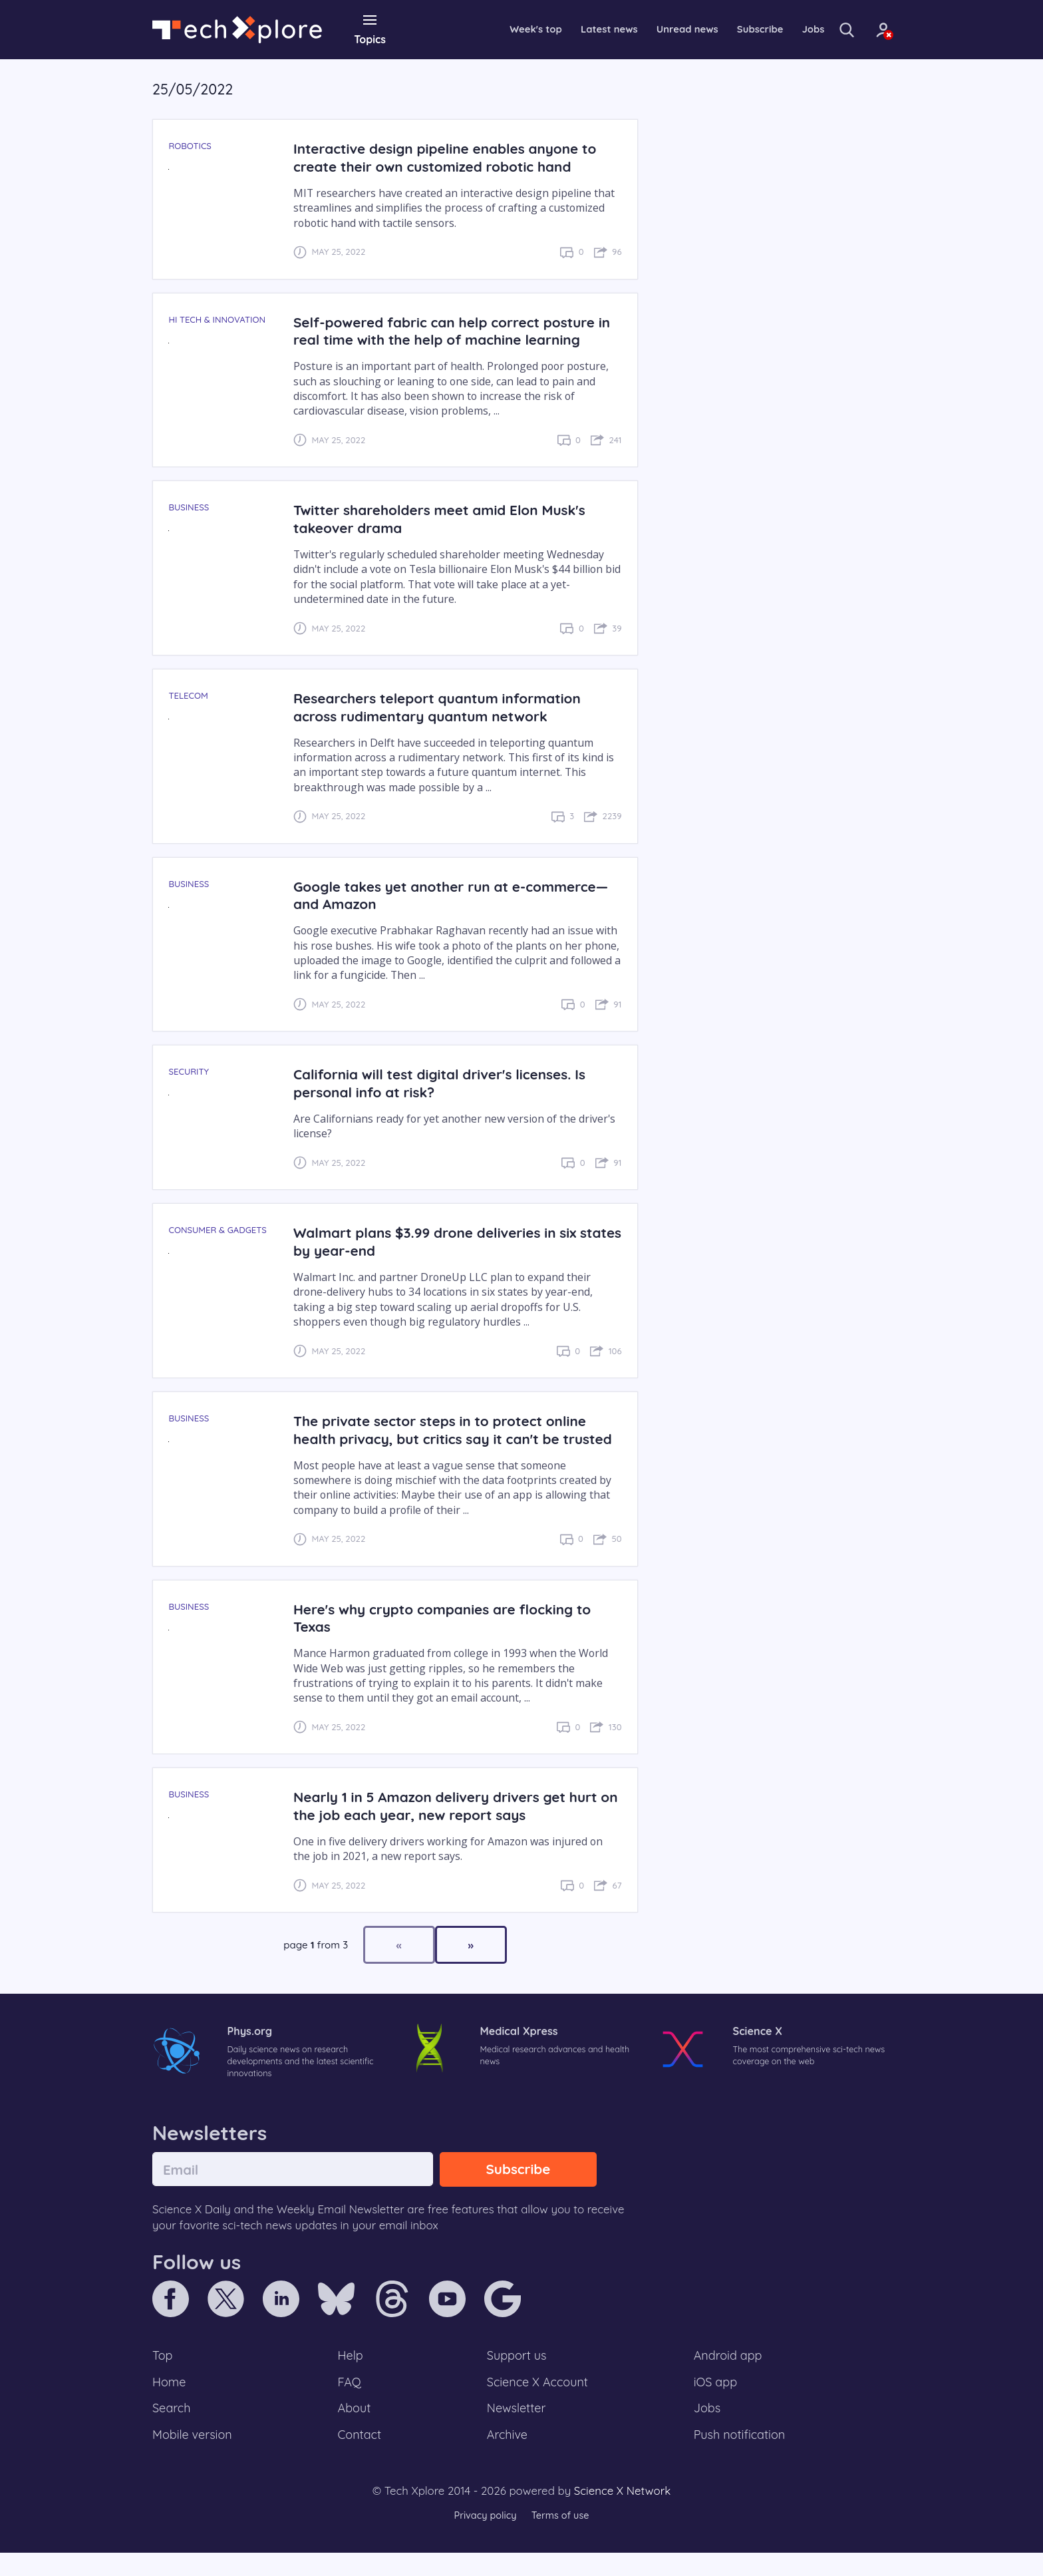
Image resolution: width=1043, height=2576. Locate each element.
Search (172, 2430)
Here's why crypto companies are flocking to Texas (448, 1635)
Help (351, 2376)
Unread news (657, 29)
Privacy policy (483, 2539)
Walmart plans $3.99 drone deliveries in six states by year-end (440, 1241)
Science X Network (622, 2514)
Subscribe (734, 29)
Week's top (497, 29)
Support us (516, 2376)
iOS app (715, 2403)
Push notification (740, 2458)
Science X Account (538, 2403)
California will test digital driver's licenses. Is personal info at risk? (445, 1083)
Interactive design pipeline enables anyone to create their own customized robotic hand (451, 157)
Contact (360, 2458)
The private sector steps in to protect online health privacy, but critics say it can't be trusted (445, 1438)
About (355, 2430)
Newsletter (516, 2430)
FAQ (350, 2403)
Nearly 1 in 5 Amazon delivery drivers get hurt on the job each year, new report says (451, 1823)
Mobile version (193, 2458)
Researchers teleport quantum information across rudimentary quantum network (442, 706)
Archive (507, 2458)
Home (170, 2403)
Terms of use (561, 2539)
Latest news (574, 29)
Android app (728, 2376)
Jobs (790, 29)
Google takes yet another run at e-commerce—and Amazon (457, 894)
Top (163, 2376)
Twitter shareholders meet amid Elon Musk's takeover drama (445, 518)
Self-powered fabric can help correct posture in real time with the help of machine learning (450, 330)
